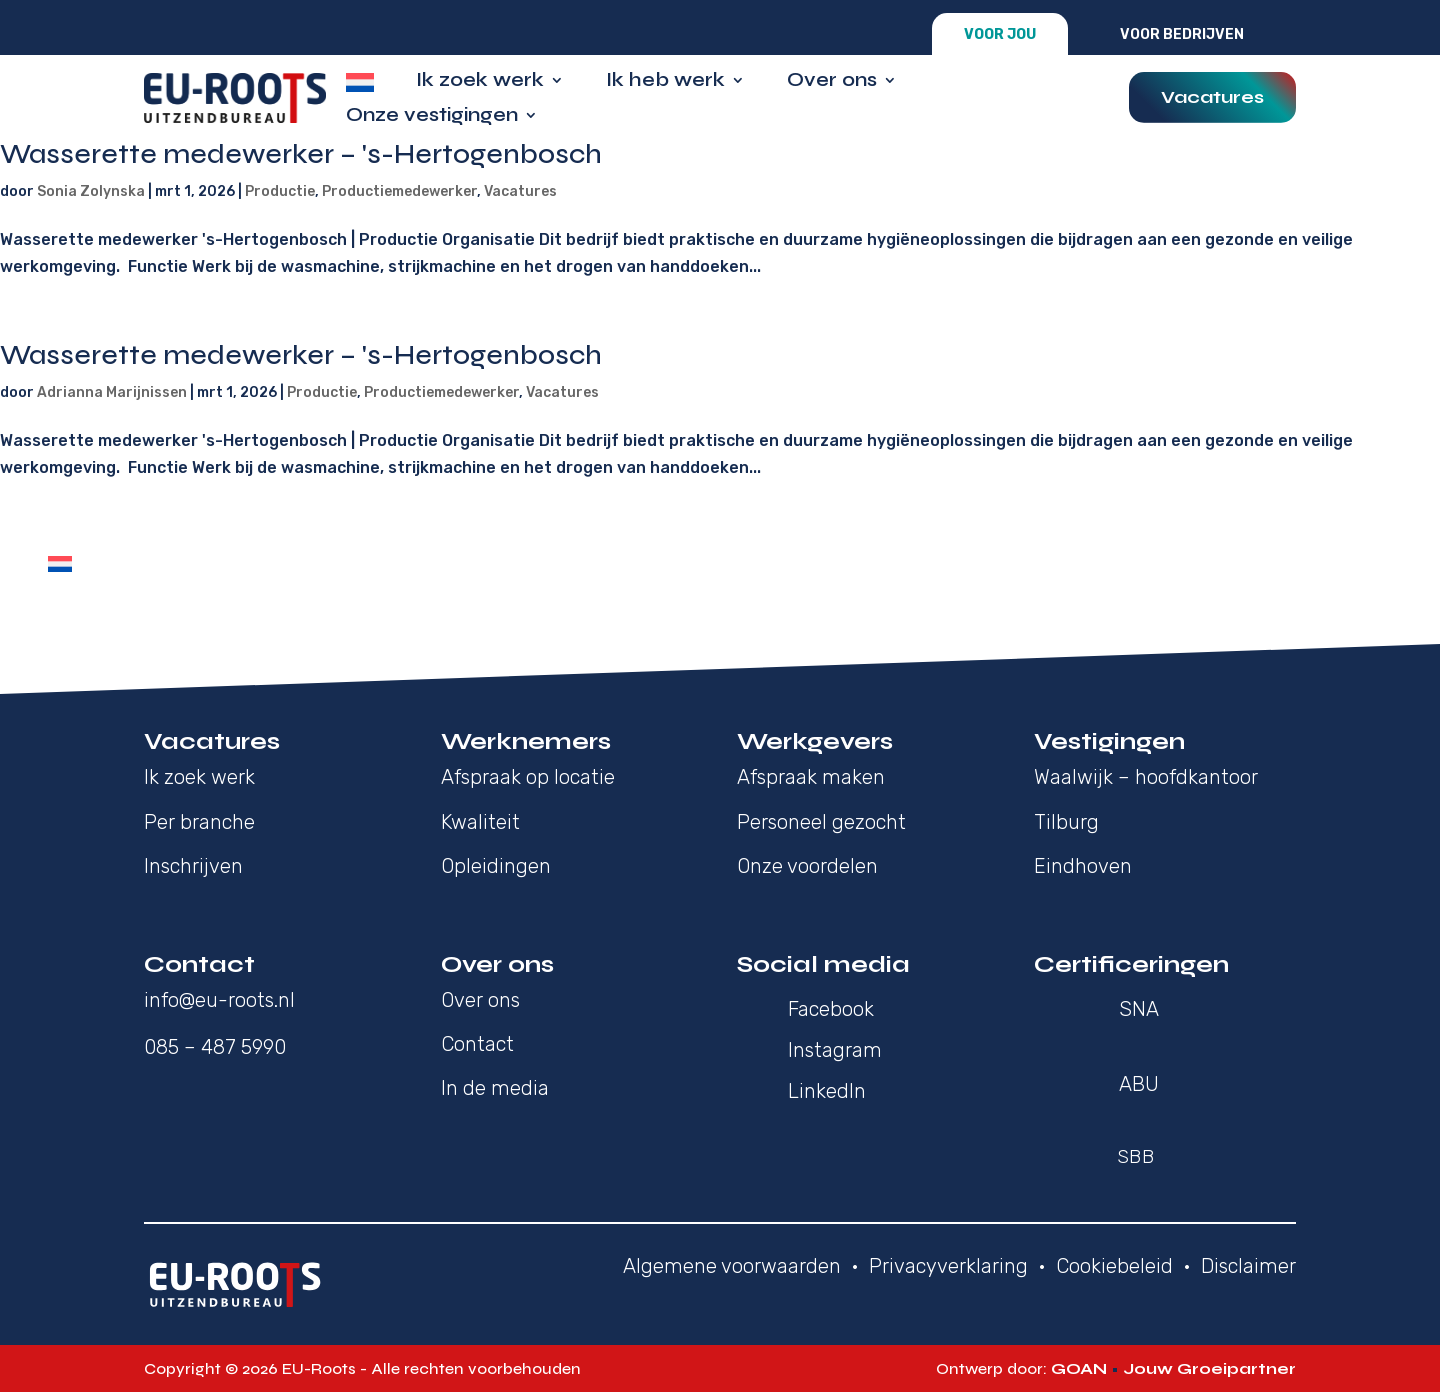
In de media (495, 1088)
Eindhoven (1083, 866)
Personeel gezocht (821, 822)
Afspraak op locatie (528, 777)
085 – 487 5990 (215, 1047)
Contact (477, 1044)
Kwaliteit (480, 822)
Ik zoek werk (480, 82)
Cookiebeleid (1114, 1266)
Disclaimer (1248, 1266)
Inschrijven (193, 866)
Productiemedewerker (399, 191)
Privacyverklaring (948, 1266)
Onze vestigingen (432, 117)
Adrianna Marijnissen (112, 392)
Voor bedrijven (1182, 34)
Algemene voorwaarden (732, 1266)
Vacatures (1212, 97)
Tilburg (1066, 822)
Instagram (835, 1050)
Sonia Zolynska (91, 191)
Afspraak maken (811, 777)
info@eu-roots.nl (219, 1000)
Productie (280, 191)
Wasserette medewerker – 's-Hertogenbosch (301, 154)
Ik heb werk (665, 82)
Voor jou (1000, 34)
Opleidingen (496, 866)
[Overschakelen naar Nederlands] (60, 564)
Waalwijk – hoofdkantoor (1146, 777)
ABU (1139, 1084)
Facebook (831, 1009)
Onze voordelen (807, 866)
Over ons (832, 82)
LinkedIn (827, 1091)
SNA (1139, 1009)
